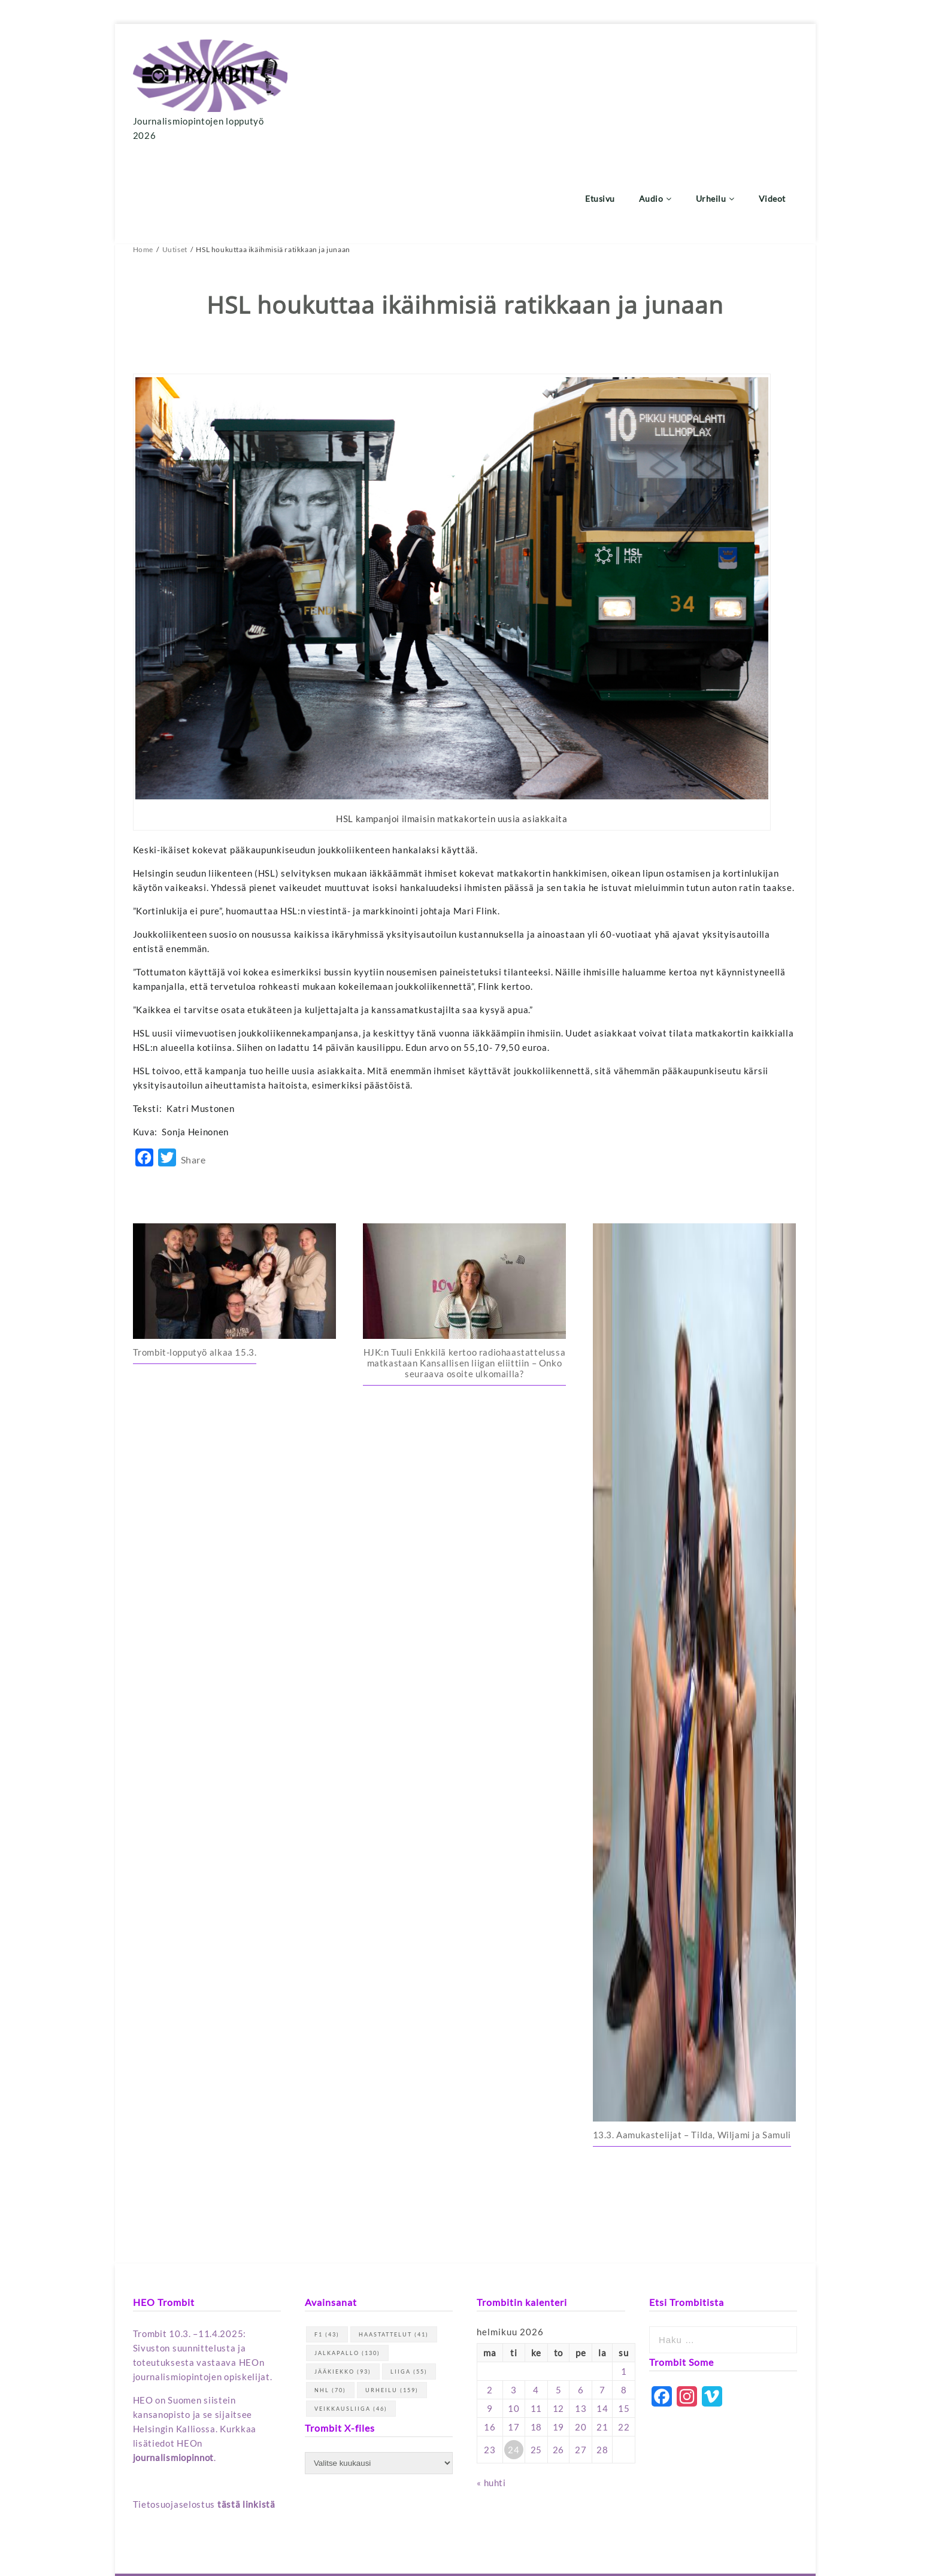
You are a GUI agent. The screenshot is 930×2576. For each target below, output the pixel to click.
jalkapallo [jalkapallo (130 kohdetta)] (347, 2266)
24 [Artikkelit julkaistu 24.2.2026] (513, 2362)
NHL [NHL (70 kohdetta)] (330, 2303)
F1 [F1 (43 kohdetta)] (327, 2247)
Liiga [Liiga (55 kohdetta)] (409, 2284)
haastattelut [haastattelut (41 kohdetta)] (394, 2247)
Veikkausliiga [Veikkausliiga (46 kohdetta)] (350, 2322)
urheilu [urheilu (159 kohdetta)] (392, 2303)
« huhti (491, 2395)
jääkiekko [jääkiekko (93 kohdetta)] (342, 2284)
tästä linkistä (246, 2417)
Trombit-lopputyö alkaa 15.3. (195, 1265)
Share (193, 1073)
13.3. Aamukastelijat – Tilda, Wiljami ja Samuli (692, 2047)
